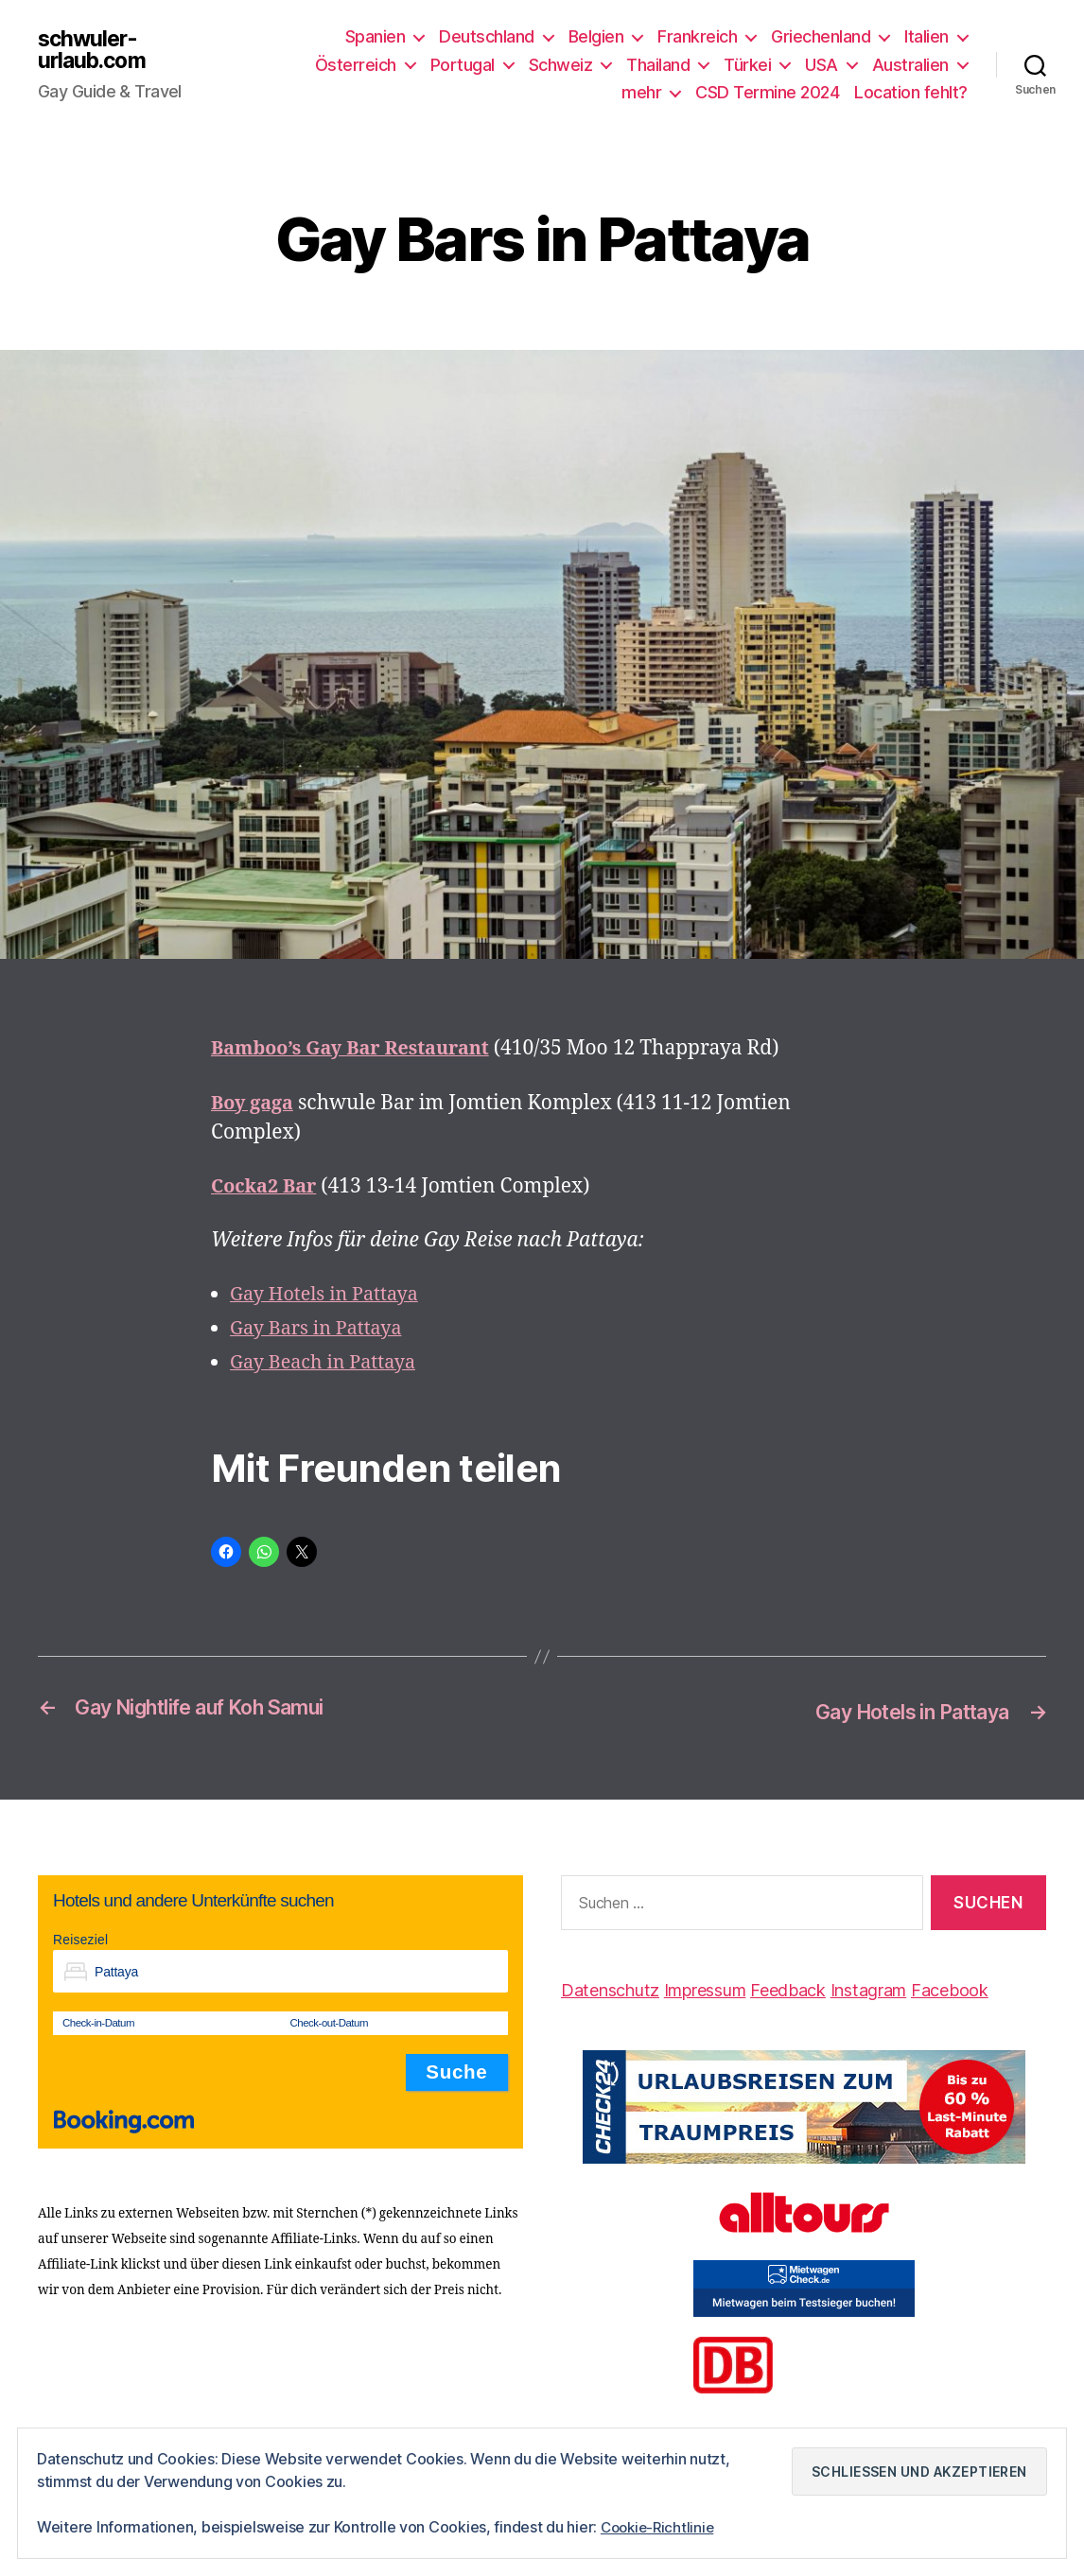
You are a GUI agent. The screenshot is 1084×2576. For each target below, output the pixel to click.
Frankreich (697, 36)
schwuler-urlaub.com (95, 50)
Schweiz (561, 65)
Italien (926, 36)
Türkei (747, 65)
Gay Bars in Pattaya (321, 1328)
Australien (910, 65)
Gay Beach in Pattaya (328, 1362)
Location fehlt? (911, 92)
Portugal (462, 65)
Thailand (658, 65)
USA (821, 65)
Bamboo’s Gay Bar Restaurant (359, 1048)
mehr (641, 92)
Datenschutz (610, 1989)
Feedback (788, 1989)
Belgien (596, 36)
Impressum (705, 1989)
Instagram (868, 1989)
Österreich (355, 65)
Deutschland (486, 36)
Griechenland (820, 36)
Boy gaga (254, 1103)
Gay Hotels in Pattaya (329, 1294)
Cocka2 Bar (267, 1186)
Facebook (949, 1989)
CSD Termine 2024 (767, 92)
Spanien (375, 36)
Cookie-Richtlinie (660, 2527)
